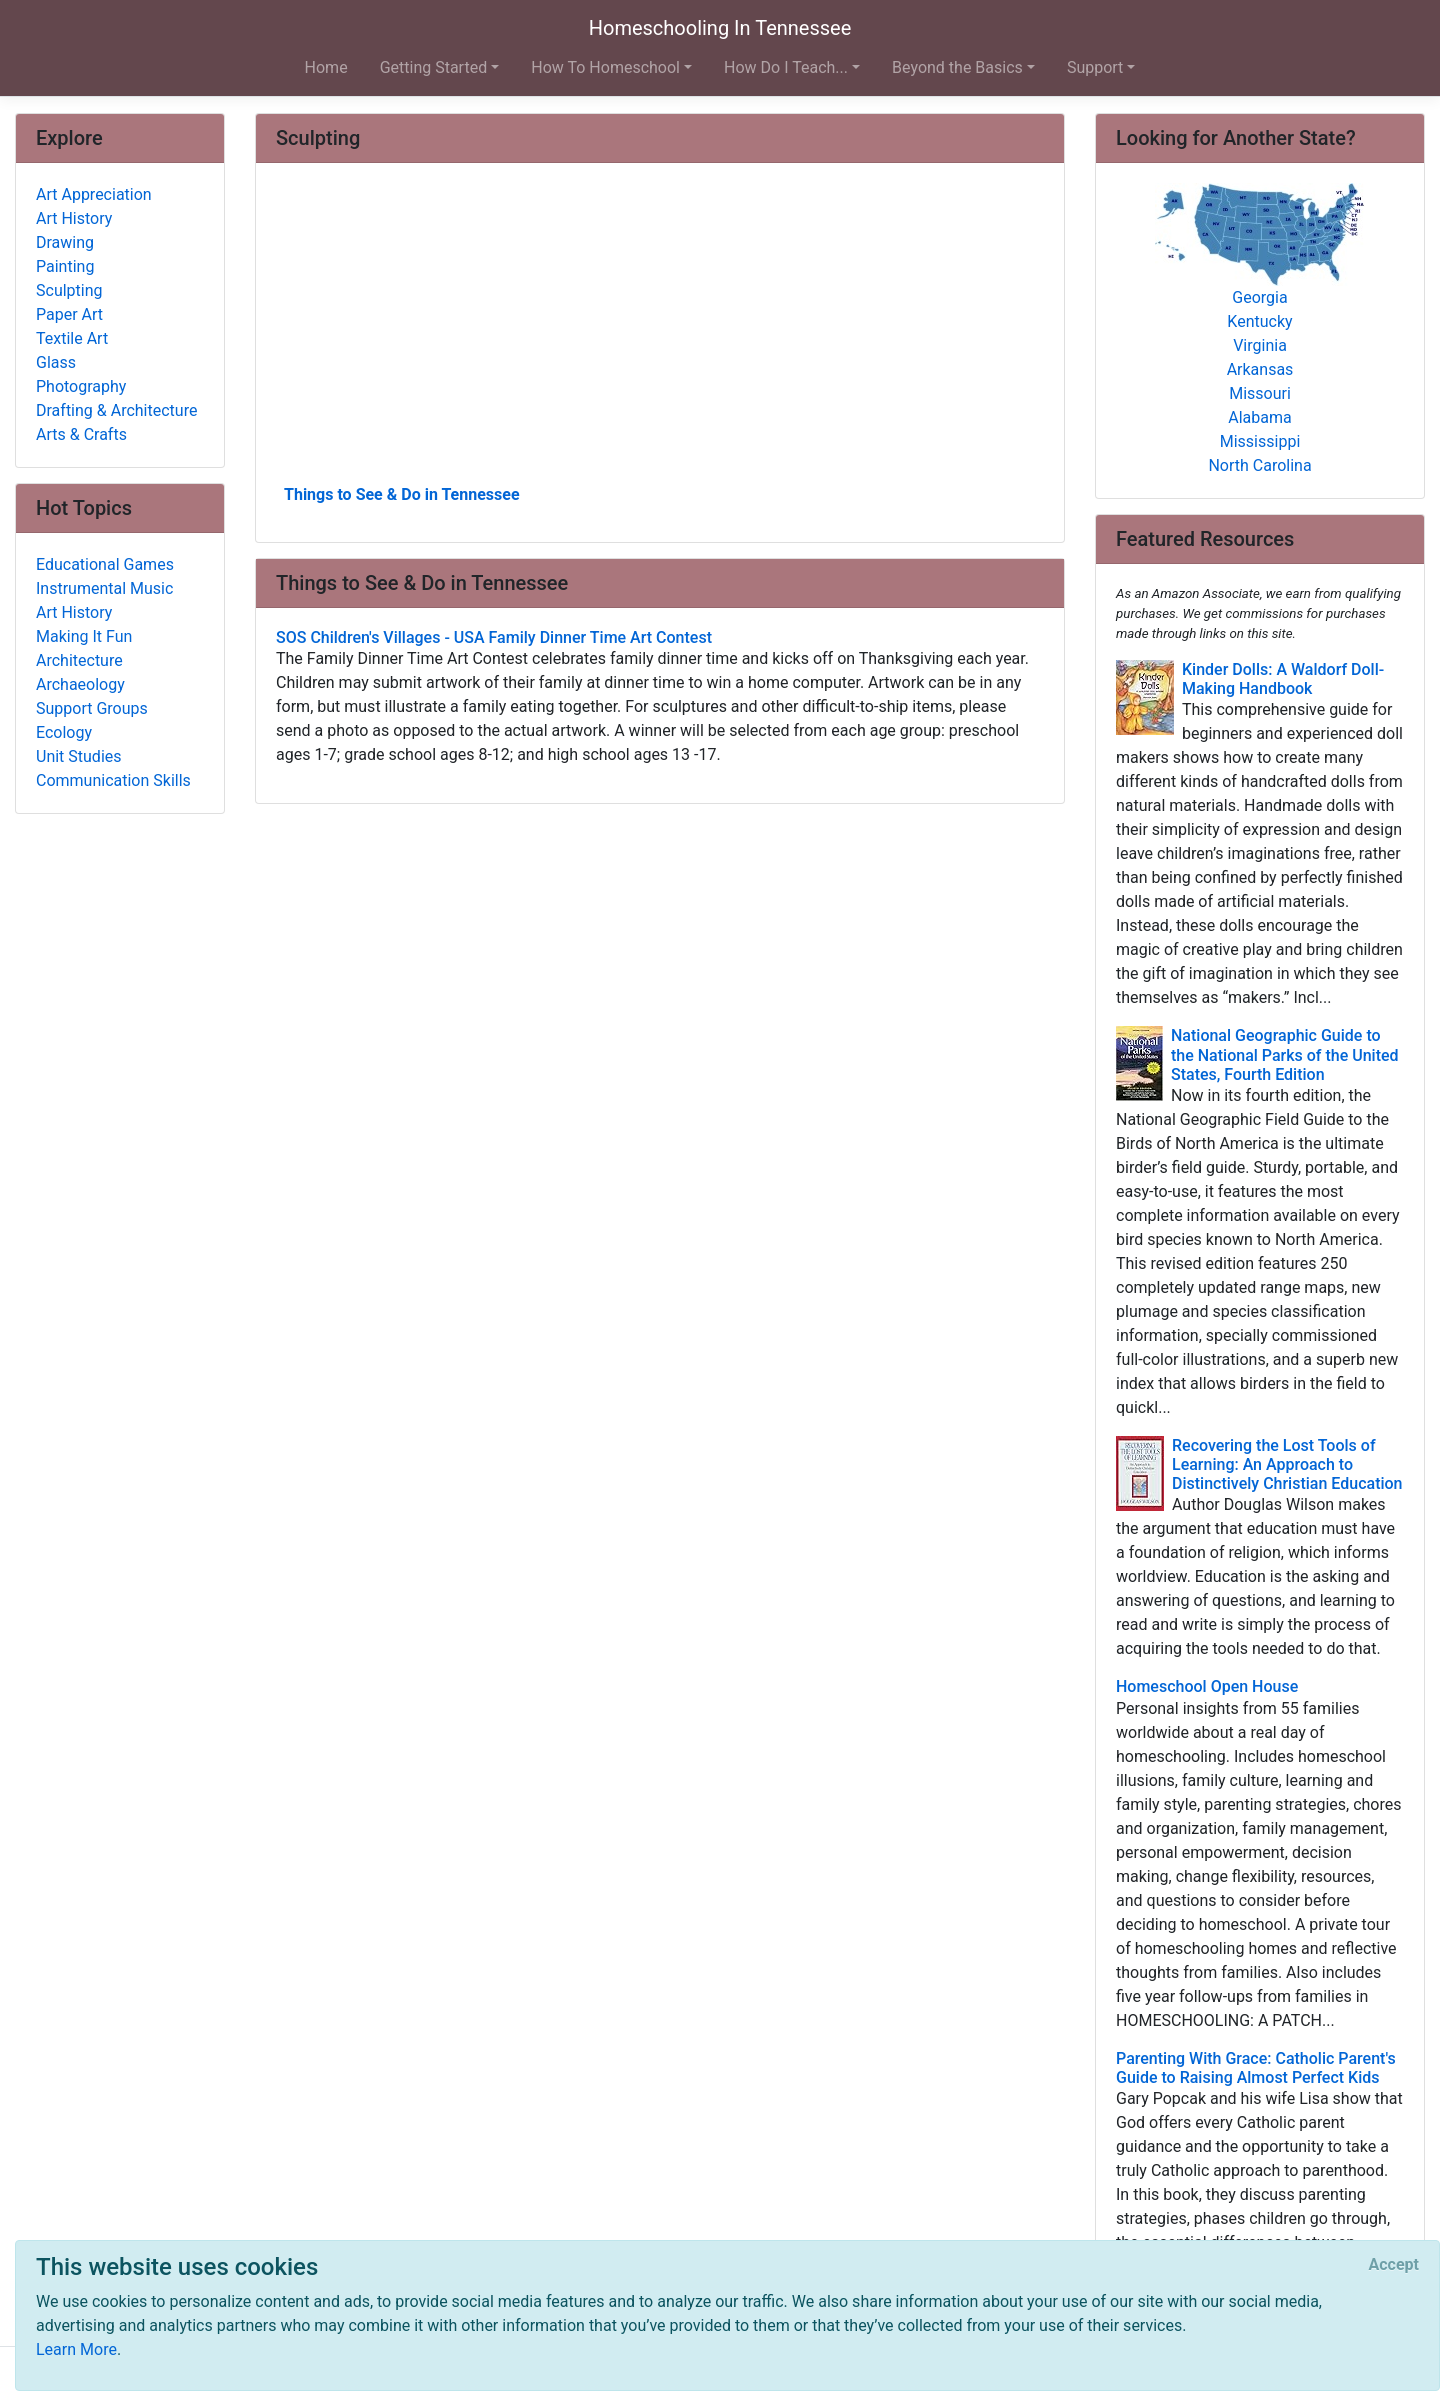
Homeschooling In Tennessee (720, 28)
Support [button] (1095, 67)
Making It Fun (84, 636)
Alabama (1259, 417)
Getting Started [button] (434, 67)
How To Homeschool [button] (605, 67)
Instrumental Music (104, 588)
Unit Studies (79, 756)
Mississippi (1260, 441)
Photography (81, 386)
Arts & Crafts (81, 434)
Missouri (1260, 393)
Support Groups (92, 708)
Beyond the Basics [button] (957, 67)
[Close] (1394, 2265)
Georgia (1259, 297)
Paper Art (69, 314)
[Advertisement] (660, 331)
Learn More (76, 2349)
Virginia (1260, 345)
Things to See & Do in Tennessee (402, 494)
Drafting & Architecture (116, 410)
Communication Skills (113, 780)
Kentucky (1259, 321)
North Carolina (1259, 465)
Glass (56, 362)
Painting (65, 266)
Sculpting (69, 290)
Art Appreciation (94, 194)
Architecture (79, 660)
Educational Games (105, 564)
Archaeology (80, 684)
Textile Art (72, 338)
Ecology (64, 732)
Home (326, 67)
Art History (74, 218)
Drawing (65, 242)
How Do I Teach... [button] (786, 67)
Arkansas (1260, 369)
